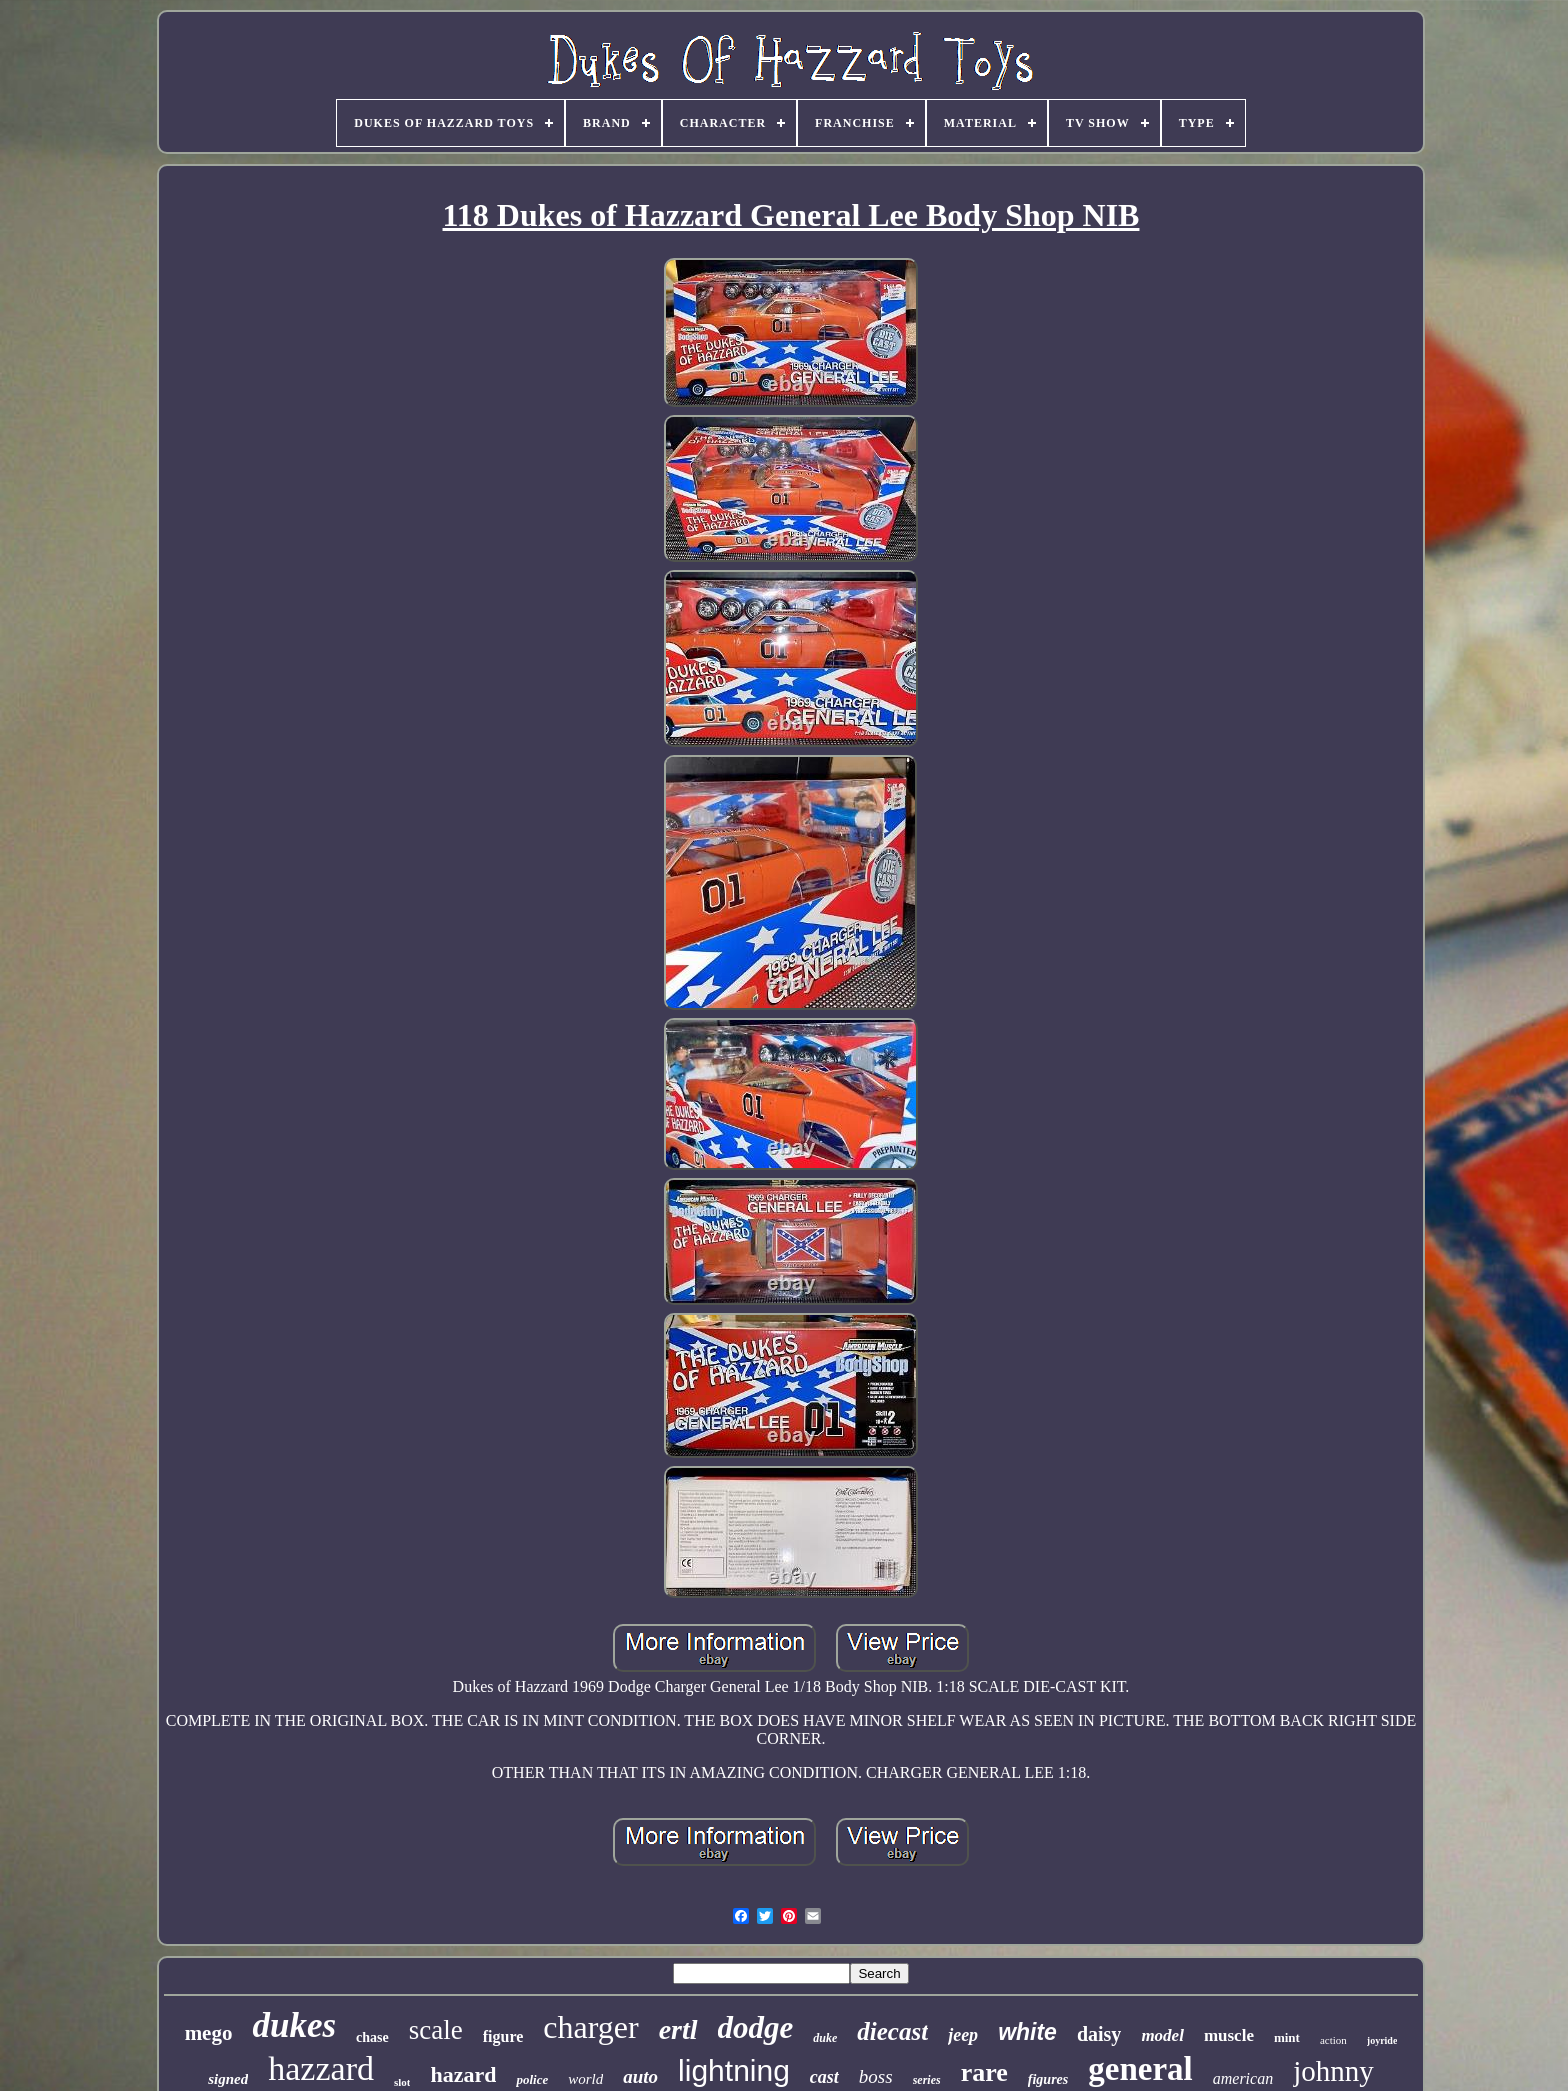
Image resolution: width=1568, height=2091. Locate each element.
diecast (892, 2031)
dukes (294, 2025)
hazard (463, 2074)
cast (824, 2077)
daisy (1099, 2034)
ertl (678, 2029)
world (585, 2079)
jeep (963, 2035)
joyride (1382, 2040)
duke (825, 2038)
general (1140, 2069)
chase (372, 2037)
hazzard (321, 2068)
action (1333, 2040)
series (927, 2080)
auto (640, 2076)
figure (503, 2036)
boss (876, 2076)
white (1027, 2032)
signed (228, 2079)
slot (402, 2082)
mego (209, 2033)
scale (436, 2030)
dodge (756, 2027)
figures (1048, 2079)
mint (1287, 2037)
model (1162, 2035)
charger (590, 2027)
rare (984, 2072)
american (1243, 2078)
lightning (734, 2070)
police (532, 2079)
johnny (1333, 2071)
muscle (1229, 2035)
